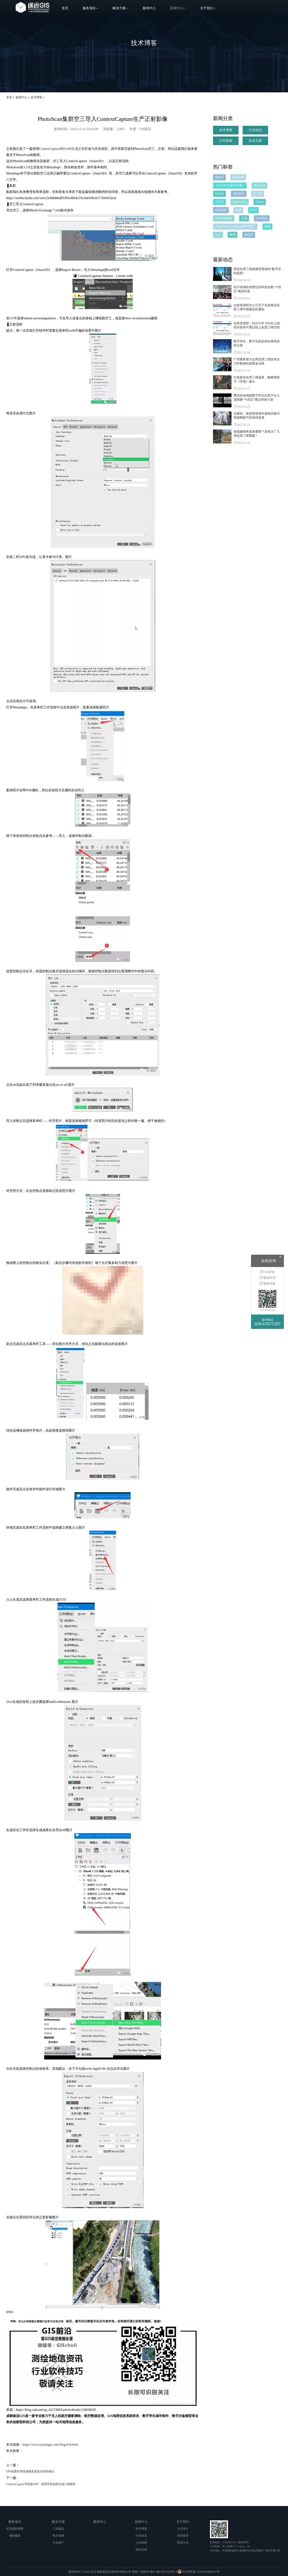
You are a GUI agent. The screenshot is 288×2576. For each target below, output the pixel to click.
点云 (75, 1527)
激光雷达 (238, 193)
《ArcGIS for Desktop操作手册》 (235, 226)
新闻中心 (178, 8)
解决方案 (120, 8)
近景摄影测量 (14, 2528)
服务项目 (90, 8)
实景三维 (259, 185)
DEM (62, 1599)
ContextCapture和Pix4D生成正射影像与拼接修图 (73, 148)
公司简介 (183, 2528)
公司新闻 (225, 140)
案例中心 (149, 8)
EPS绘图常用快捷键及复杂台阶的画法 (30, 2471)
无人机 (257, 193)
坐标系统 (261, 218)
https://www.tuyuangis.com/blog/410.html (50, 2444)
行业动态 (255, 130)
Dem (9, 1701)
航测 (267, 226)
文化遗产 (58, 2542)
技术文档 (255, 140)
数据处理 (267, 1277)
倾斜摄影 (221, 210)
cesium (260, 201)
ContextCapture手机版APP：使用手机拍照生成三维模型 (41, 2484)
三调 (244, 218)
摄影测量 (238, 177)
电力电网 (58, 2535)
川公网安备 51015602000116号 (201, 2571)
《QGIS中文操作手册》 (230, 185)
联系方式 (183, 2542)
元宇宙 (219, 201)
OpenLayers (240, 201)
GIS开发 (267, 1272)
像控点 (248, 234)
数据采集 (267, 1283)
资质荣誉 (183, 2535)
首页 (65, 8)
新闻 (232, 234)
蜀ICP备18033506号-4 (163, 2571)
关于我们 (208, 8)
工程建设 (58, 2528)
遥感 (238, 210)
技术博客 (38, 97)
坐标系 (27, 971)
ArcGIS (219, 193)
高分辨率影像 (223, 218)
